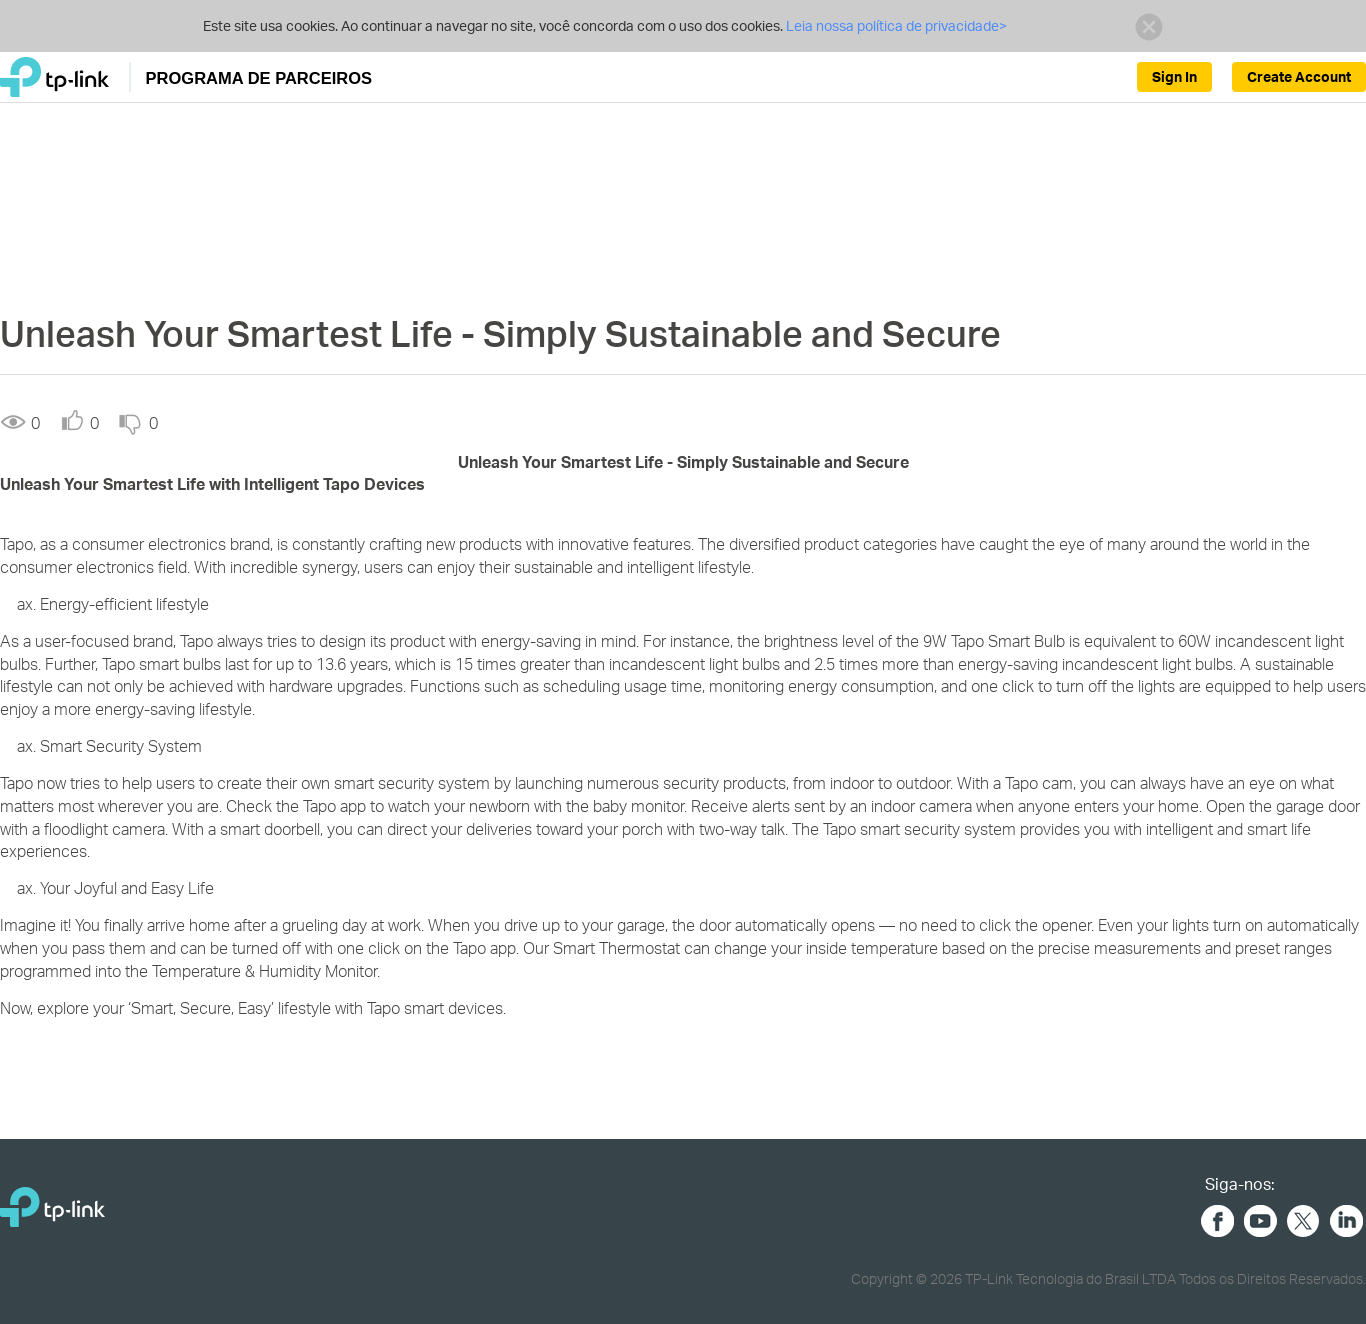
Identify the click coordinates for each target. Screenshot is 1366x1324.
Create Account (1299, 76)
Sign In (1174, 76)
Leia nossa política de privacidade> (896, 25)
